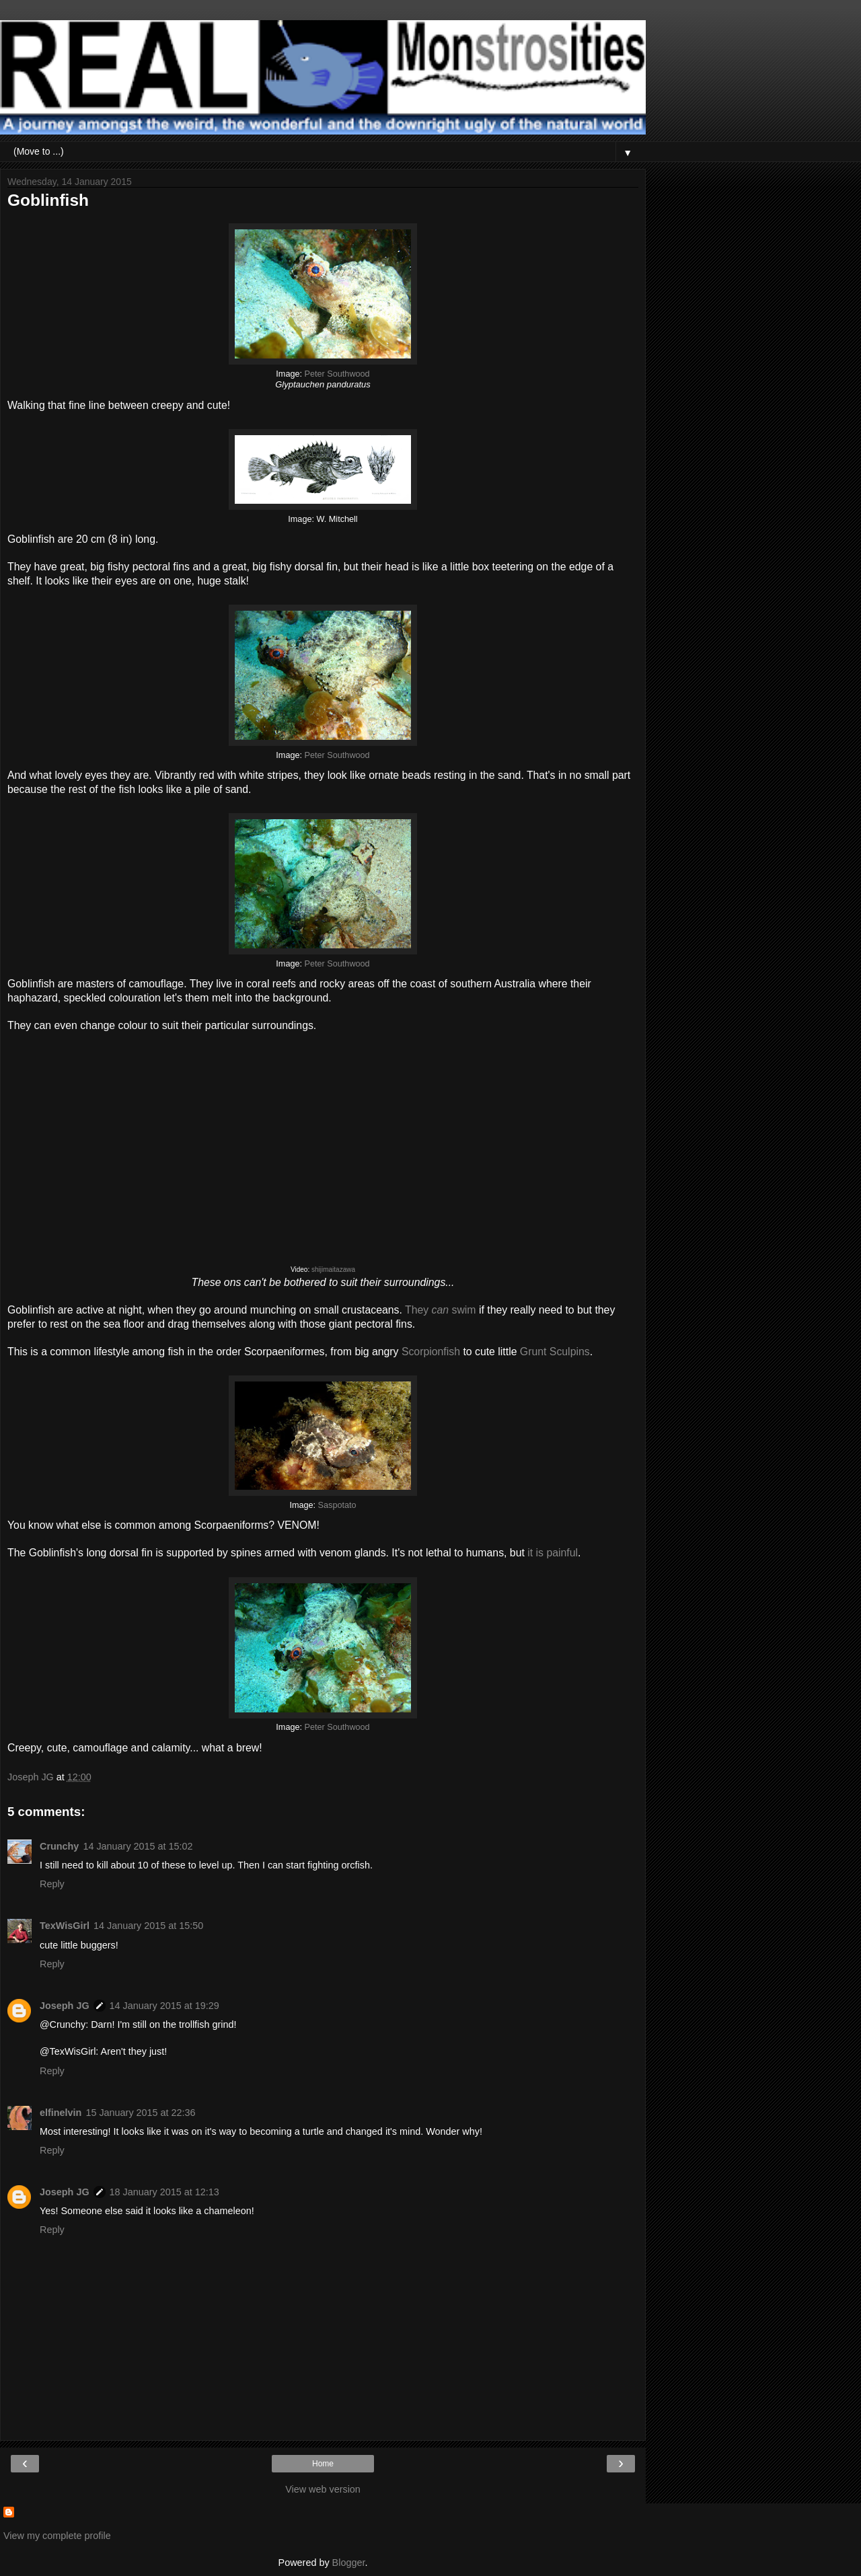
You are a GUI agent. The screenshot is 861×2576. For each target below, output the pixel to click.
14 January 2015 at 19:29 (164, 2005)
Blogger (348, 2562)
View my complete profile (57, 2535)
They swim (440, 1310)
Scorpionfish (431, 1351)
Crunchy (59, 1846)
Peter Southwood (337, 374)
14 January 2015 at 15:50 (148, 1925)
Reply (52, 1884)
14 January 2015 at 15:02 (137, 1846)
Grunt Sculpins (555, 1351)
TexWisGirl (64, 1925)
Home (323, 2463)
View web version (323, 2489)
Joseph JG (64, 2005)
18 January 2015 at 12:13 (164, 2192)
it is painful (552, 1552)
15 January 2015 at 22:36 (140, 2112)
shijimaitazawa (333, 1269)
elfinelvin (60, 2112)
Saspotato (337, 1505)
